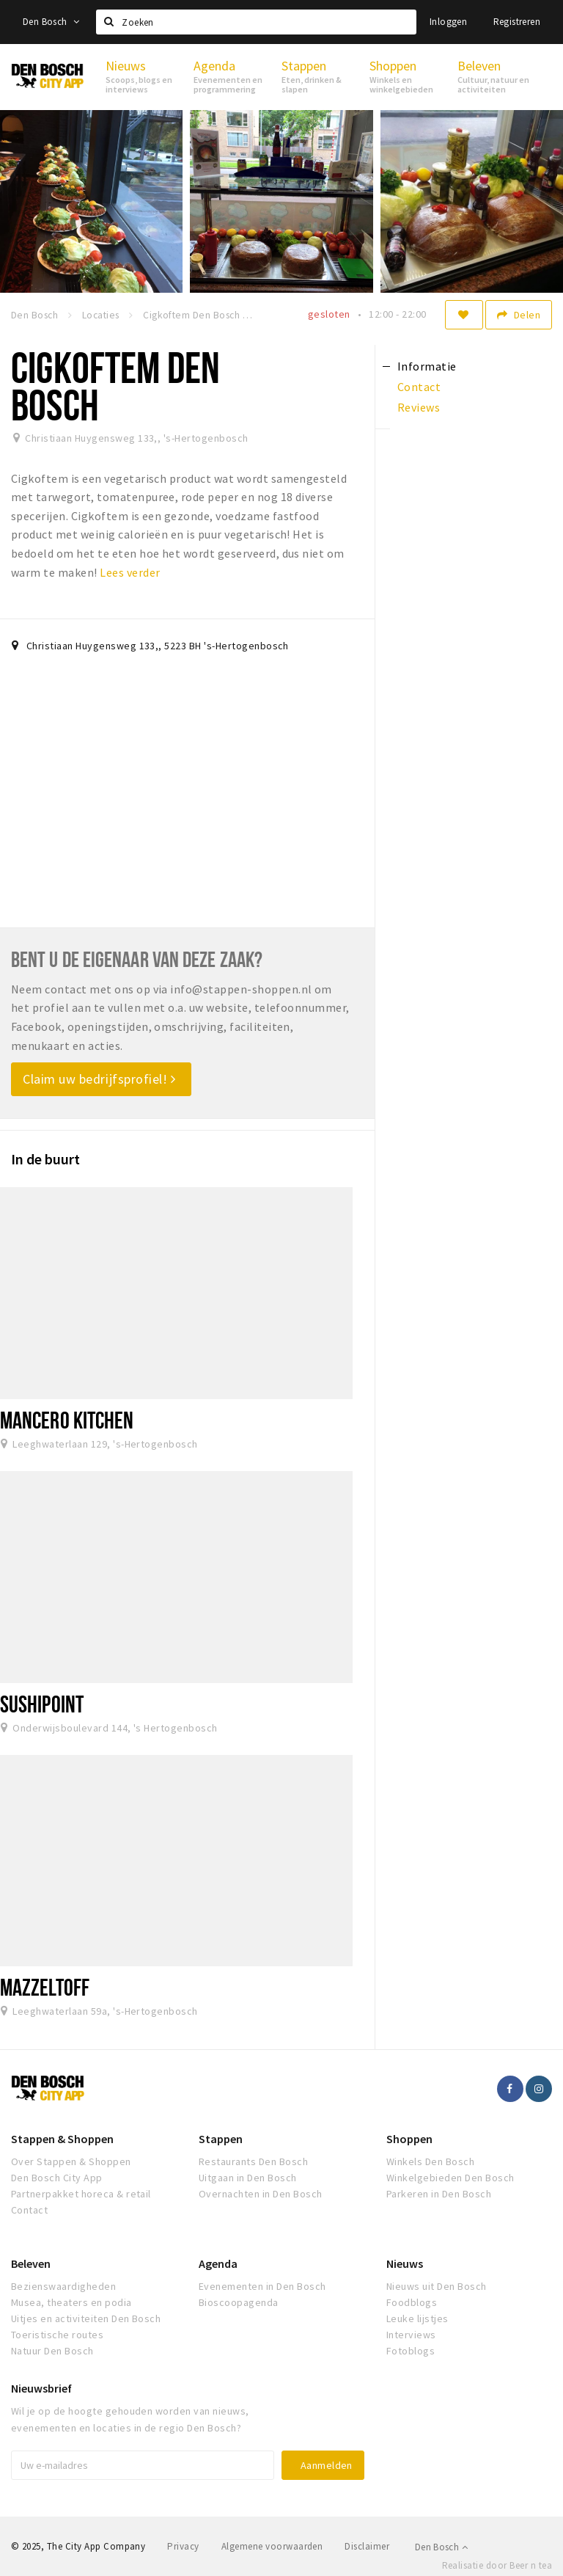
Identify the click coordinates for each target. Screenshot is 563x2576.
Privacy (183, 2546)
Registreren (516, 21)
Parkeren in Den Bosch (438, 2193)
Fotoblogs (410, 2350)
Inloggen (448, 21)
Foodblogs (411, 2302)
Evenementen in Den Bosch (262, 2286)
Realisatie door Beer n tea (497, 2565)
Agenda (218, 2263)
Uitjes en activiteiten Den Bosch (86, 2318)
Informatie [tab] (427, 366)
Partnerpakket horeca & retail (81, 2193)
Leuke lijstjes (417, 2318)
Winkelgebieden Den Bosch (450, 2177)
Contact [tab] (419, 386)
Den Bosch (51, 21)
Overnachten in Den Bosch (261, 2193)
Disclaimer (367, 2546)
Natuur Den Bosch (52, 2350)
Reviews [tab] (418, 407)
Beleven (31, 2263)
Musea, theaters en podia (71, 2302)
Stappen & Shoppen (62, 2138)
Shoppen (409, 2138)
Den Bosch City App (57, 2177)
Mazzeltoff (44, 1986)
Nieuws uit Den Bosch (436, 2286)
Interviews (411, 2334)
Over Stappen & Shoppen (71, 2161)
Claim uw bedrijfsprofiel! (99, 1078)
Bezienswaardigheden (63, 2286)
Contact (29, 2209)
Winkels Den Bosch (430, 2161)
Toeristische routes (57, 2334)
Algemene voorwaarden (272, 2546)
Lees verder (130, 572)
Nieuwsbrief (41, 2388)
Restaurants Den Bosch (253, 2161)
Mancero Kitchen (66, 1419)
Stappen (221, 2138)
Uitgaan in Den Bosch (248, 2177)
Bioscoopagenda (239, 2302)
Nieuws (404, 2263)
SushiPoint (42, 1703)
